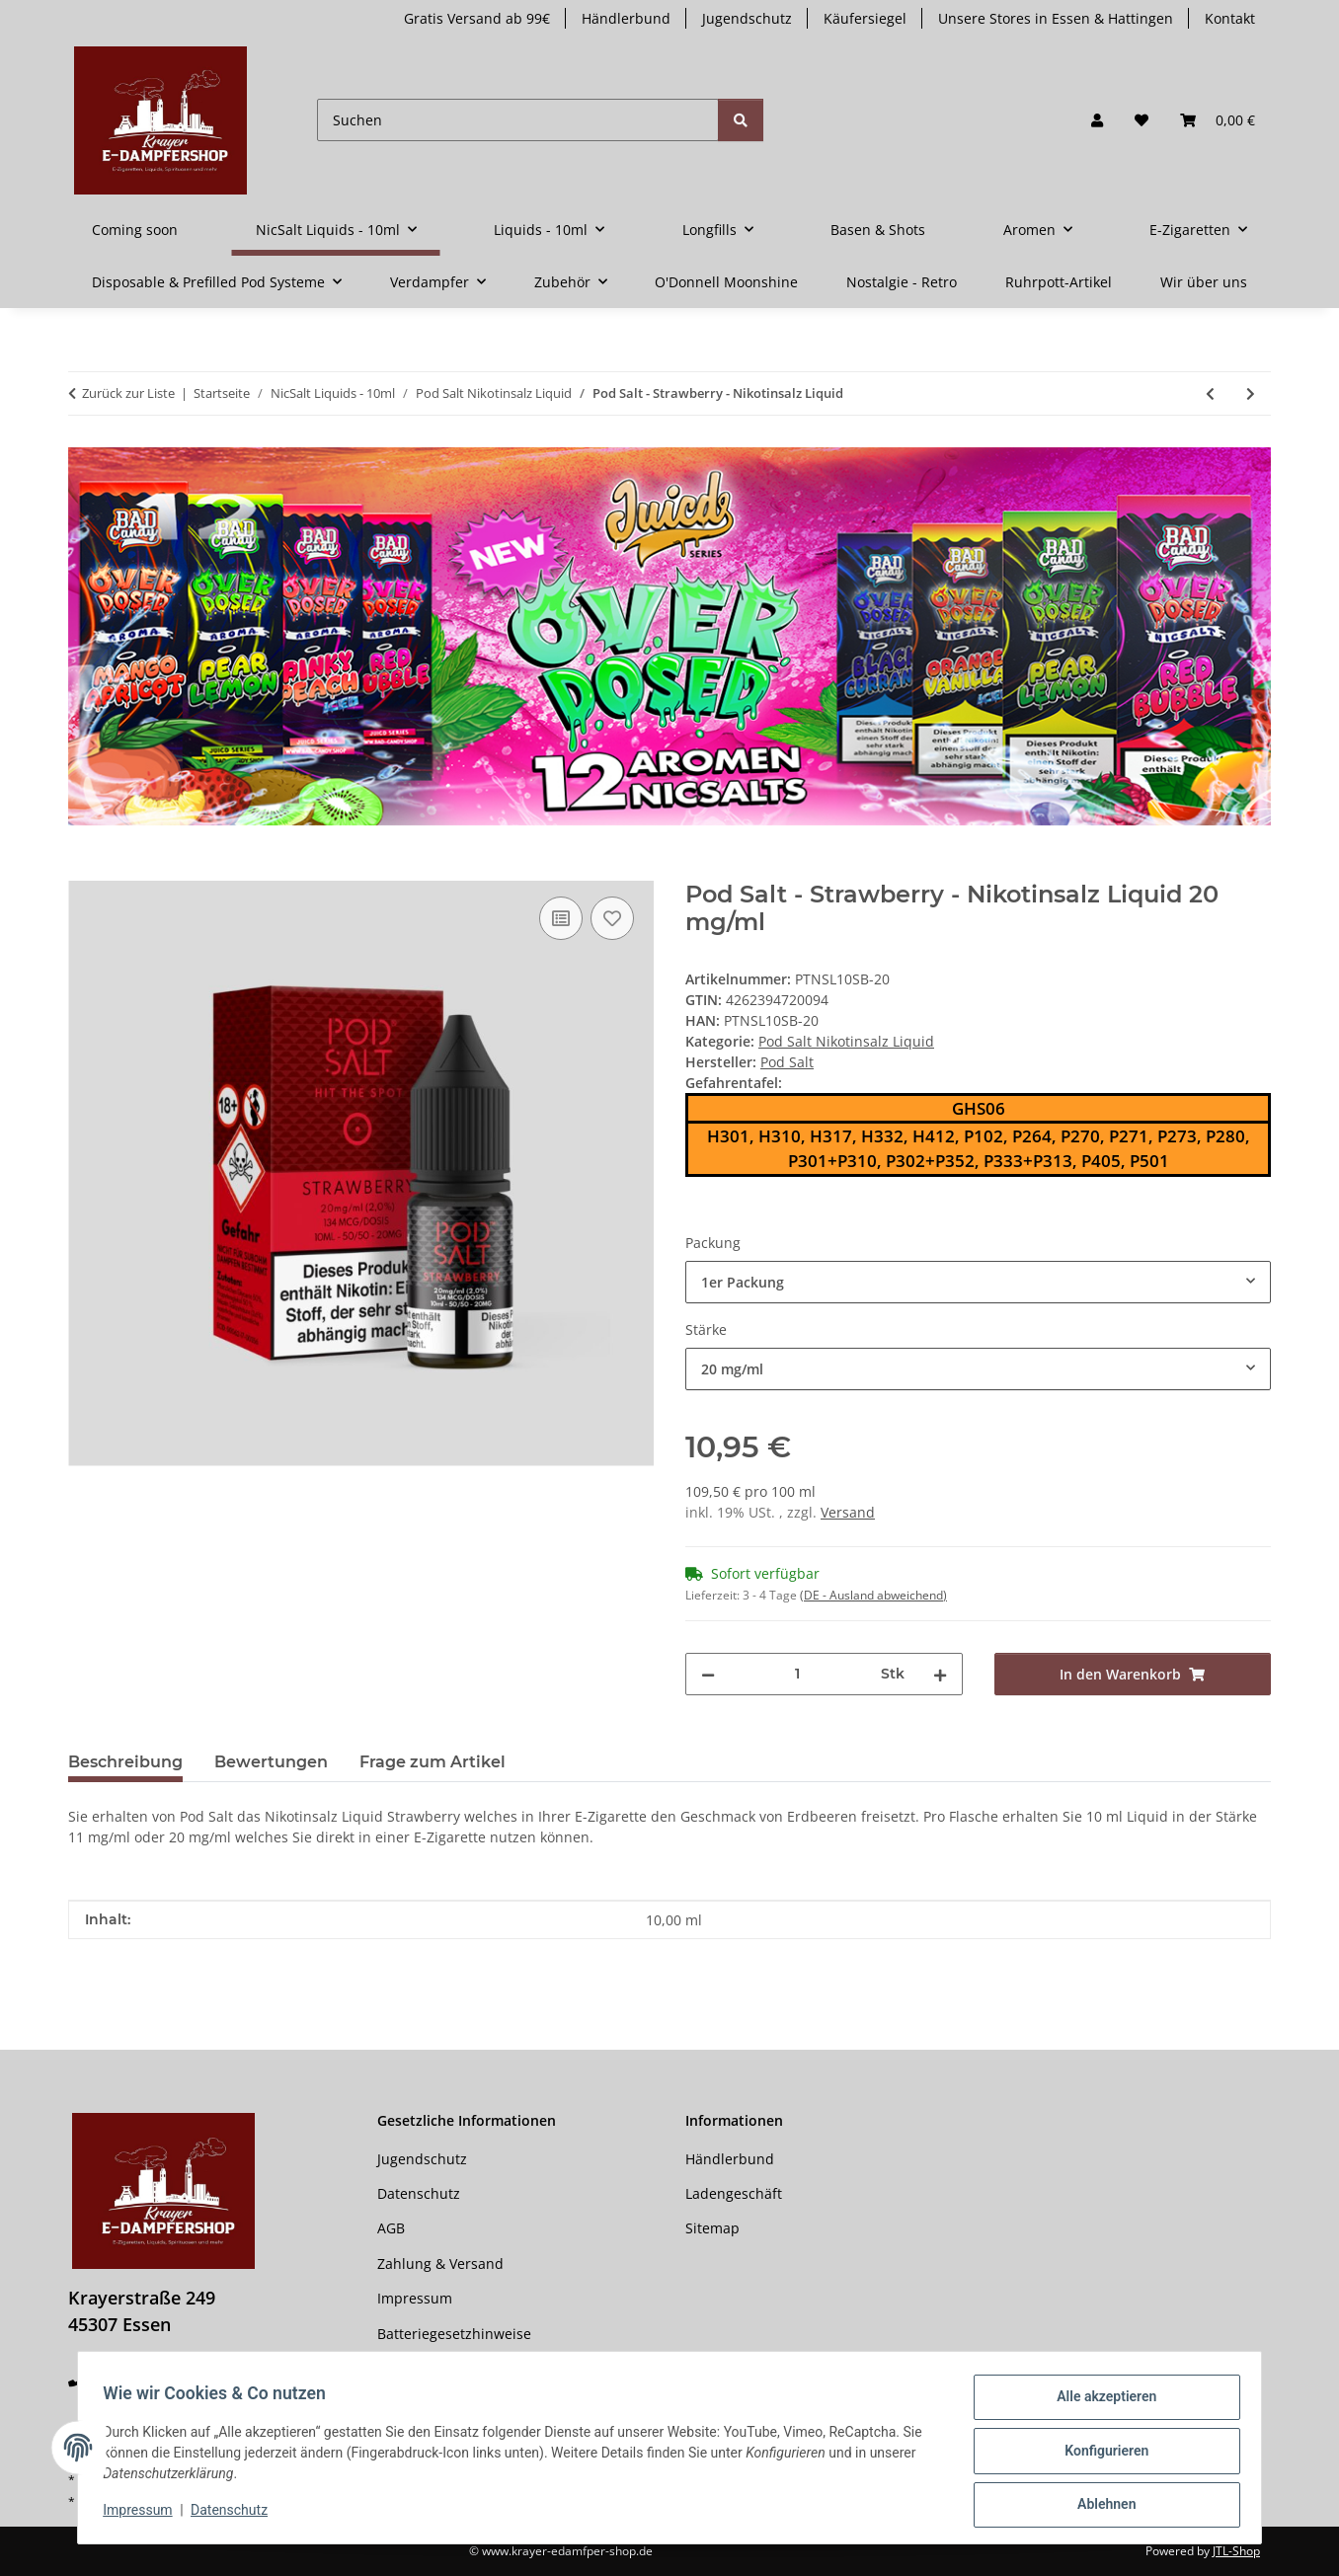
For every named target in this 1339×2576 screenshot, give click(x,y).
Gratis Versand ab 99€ (477, 18)
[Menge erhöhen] (940, 1674)
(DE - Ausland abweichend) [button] (873, 1595)
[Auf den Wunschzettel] (612, 918)
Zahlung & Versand (440, 2263)
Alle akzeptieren (1099, 2403)
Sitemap (712, 2228)
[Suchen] (518, 120)
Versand (848, 1512)
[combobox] (978, 1282)
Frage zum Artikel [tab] (432, 1762)
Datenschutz (236, 2515)
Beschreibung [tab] (125, 1762)
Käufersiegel (865, 18)
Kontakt (1230, 18)
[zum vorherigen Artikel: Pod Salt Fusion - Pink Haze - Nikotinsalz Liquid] (1210, 393)
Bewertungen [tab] (271, 1762)
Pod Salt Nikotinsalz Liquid (846, 1041)
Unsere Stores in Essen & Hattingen (1055, 18)
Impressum (144, 2515)
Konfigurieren (1100, 2454)
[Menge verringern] (708, 1674)
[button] (1097, 120)
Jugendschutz (747, 18)
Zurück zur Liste (128, 393)
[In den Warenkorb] (84, 870)
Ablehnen (1099, 2506)
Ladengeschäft (733, 2193)
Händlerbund (626, 18)
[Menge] (798, 1674)
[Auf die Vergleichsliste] (561, 918)
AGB (391, 2228)
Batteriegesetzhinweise (454, 2333)
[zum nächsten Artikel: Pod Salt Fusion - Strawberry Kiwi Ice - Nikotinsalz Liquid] (1250, 393)
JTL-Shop (1236, 2550)
